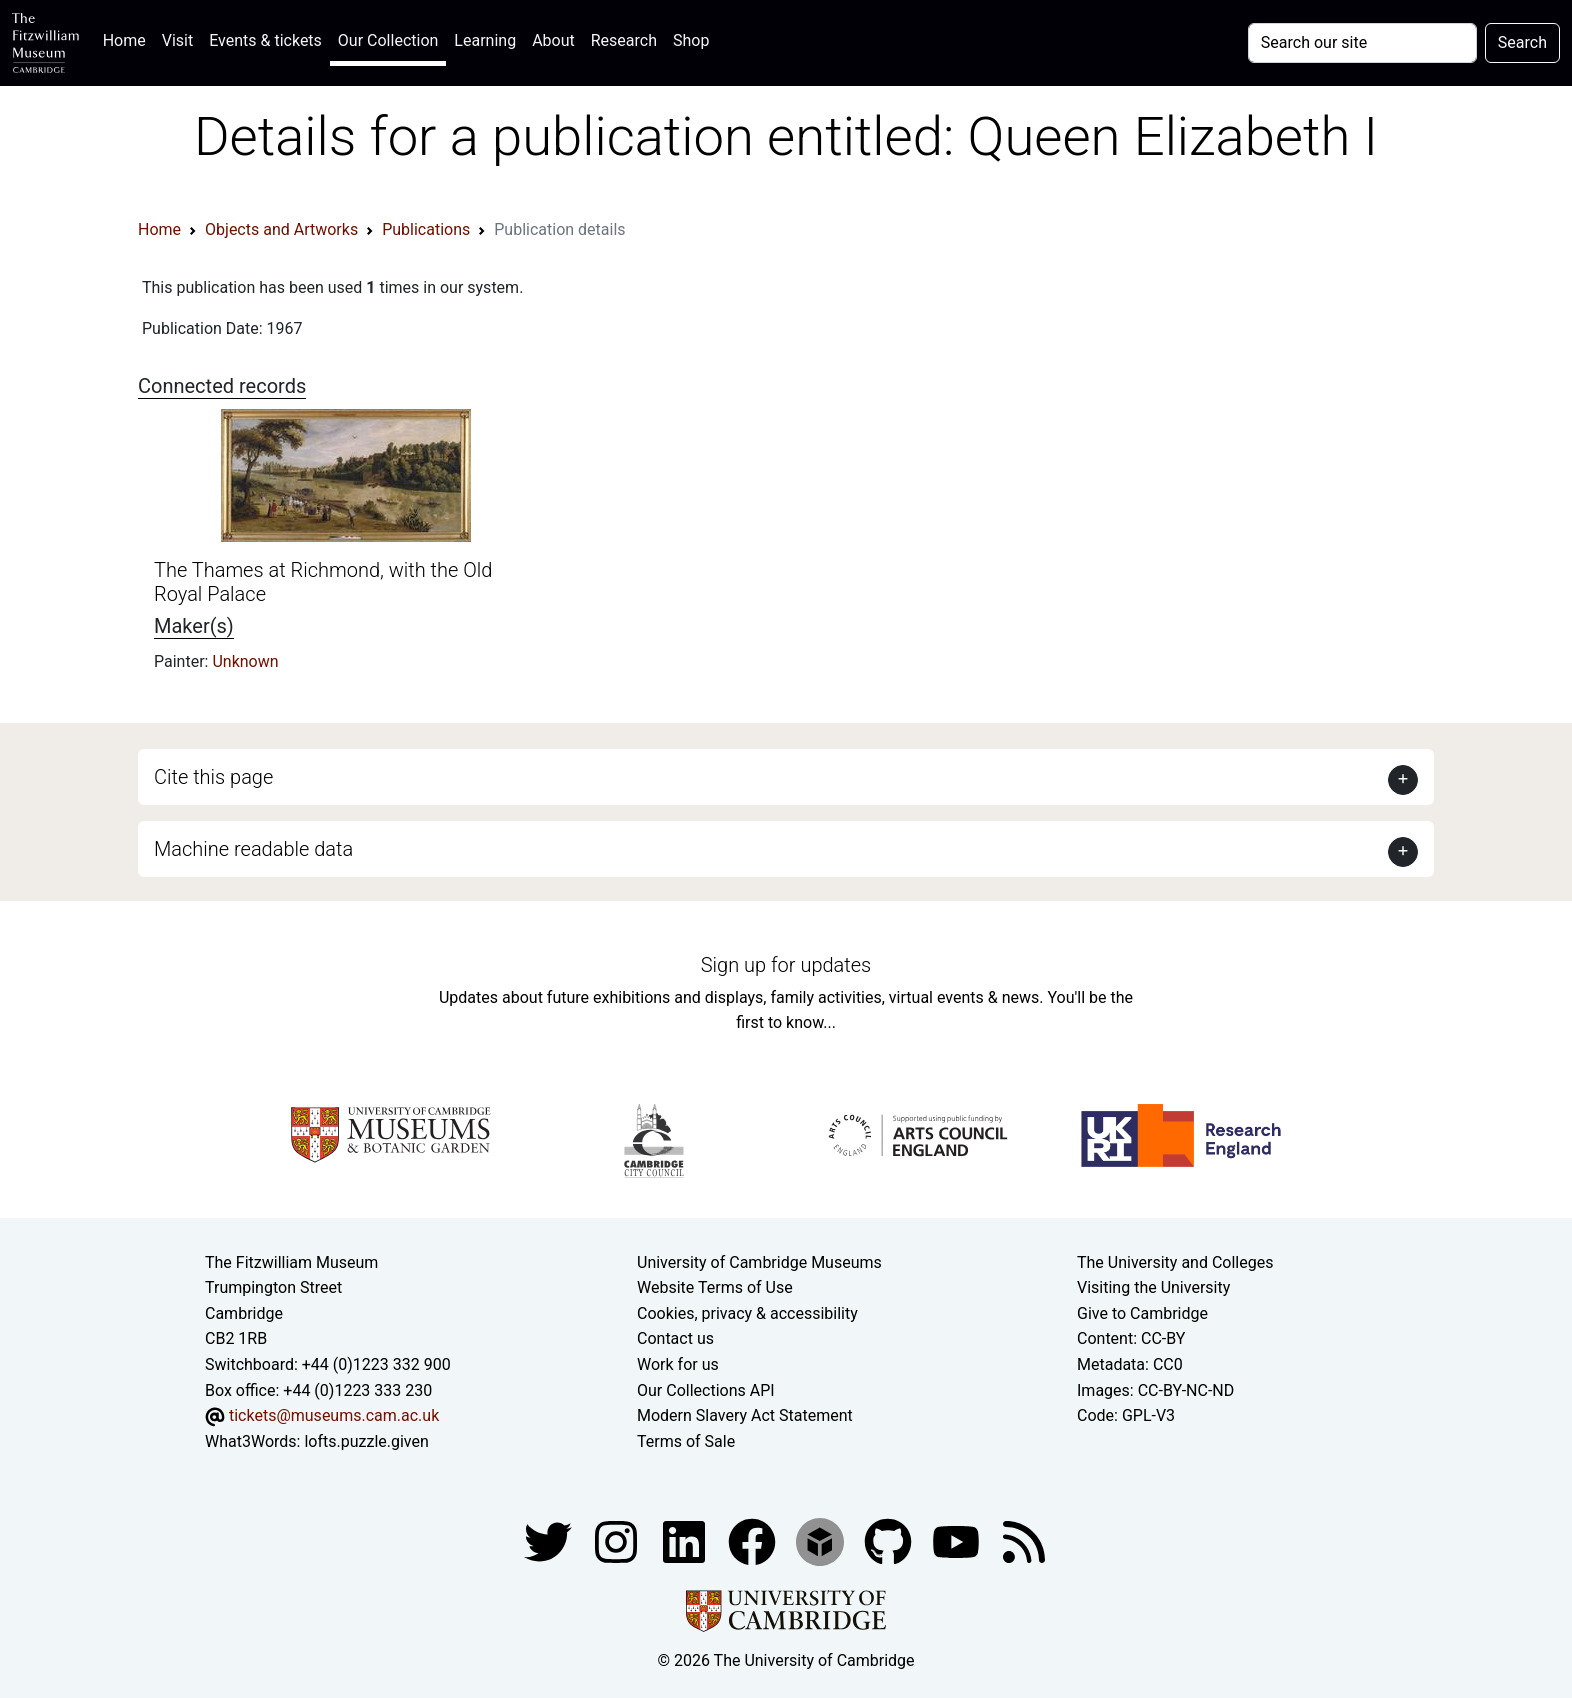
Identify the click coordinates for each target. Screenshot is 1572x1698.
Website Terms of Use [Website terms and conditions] (715, 1287)
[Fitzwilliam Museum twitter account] (550, 1541)
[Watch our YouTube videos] (958, 1541)
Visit (177, 40)
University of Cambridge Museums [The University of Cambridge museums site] (759, 1262)
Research (624, 40)
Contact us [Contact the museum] (675, 1338)
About (553, 40)
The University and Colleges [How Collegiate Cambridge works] (1175, 1262)
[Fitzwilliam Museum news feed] (1024, 1541)
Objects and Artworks (281, 229)
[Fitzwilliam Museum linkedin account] (754, 1541)
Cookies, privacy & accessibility (747, 1313)
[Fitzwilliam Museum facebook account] (686, 1541)
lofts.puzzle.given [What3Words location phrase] (366, 1441)
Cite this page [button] (213, 777)
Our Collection (388, 40)
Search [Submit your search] (1522, 42)
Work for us (678, 1364)
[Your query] (1362, 43)
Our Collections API (706, 1390)
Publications (426, 229)
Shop (691, 40)
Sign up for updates (786, 965)
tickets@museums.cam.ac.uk (334, 1415)
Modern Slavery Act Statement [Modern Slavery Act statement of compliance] (745, 1415)
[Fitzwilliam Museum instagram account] (618, 1541)
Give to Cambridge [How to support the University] (1142, 1313)
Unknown (245, 661)
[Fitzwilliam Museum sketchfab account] (822, 1541)
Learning (485, 40)
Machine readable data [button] (253, 849)
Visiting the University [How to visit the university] (1153, 1287)
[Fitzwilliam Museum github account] (890, 1541)
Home (128, 38)
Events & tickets (265, 40)
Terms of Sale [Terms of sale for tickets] (686, 1441)
